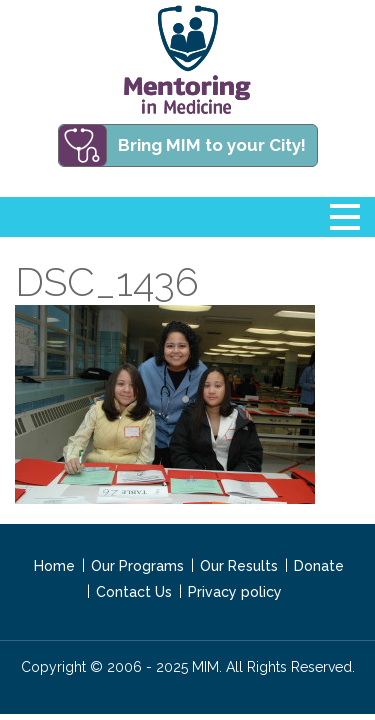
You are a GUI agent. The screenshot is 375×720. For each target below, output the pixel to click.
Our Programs (137, 566)
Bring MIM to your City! (212, 145)
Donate (319, 566)
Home (54, 566)
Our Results (239, 566)
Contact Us (134, 592)
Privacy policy (235, 592)
